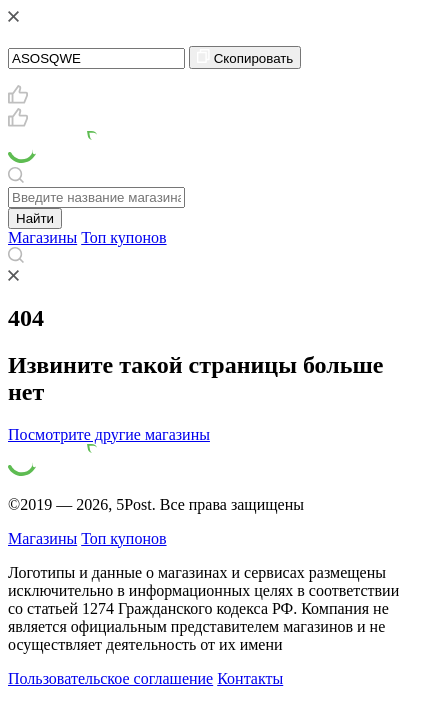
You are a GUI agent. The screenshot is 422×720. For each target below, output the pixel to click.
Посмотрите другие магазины (109, 434)
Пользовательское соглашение (110, 678)
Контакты (250, 678)
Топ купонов (123, 237)
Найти (35, 218)
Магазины (42, 237)
